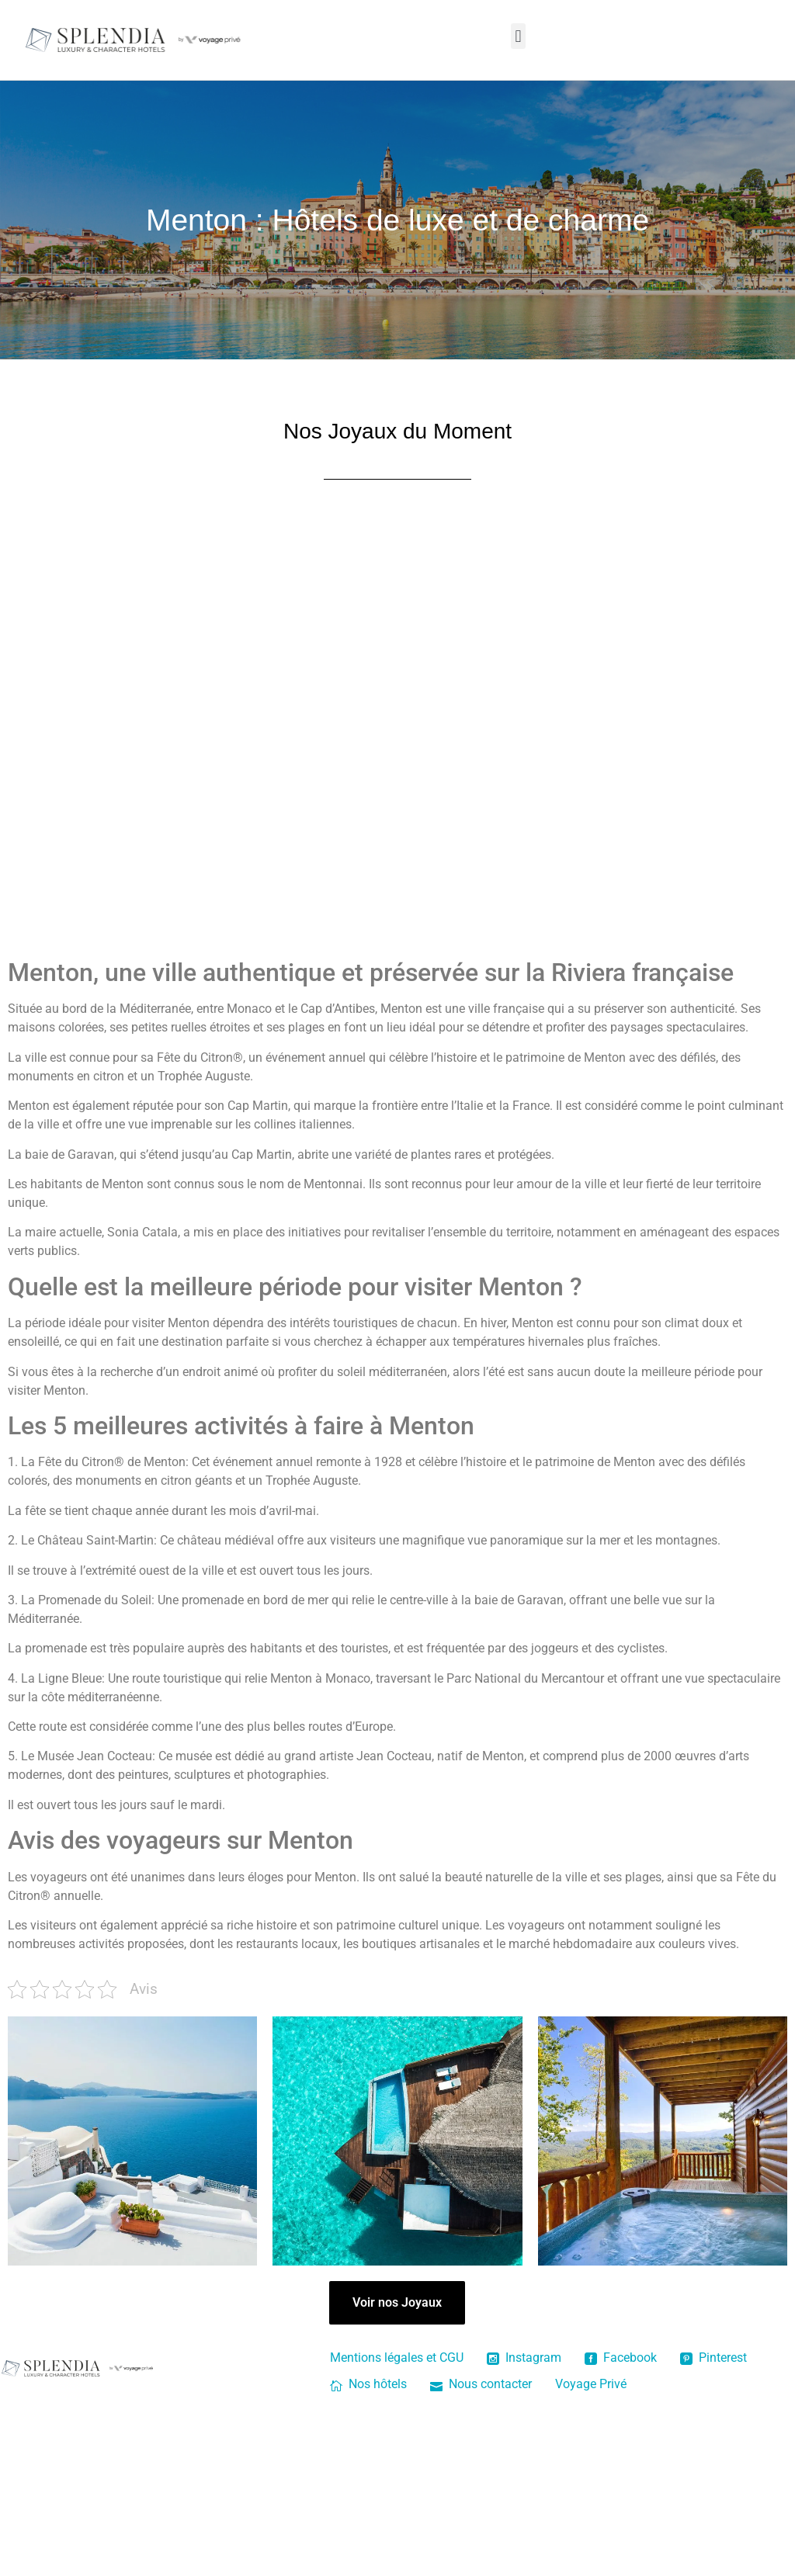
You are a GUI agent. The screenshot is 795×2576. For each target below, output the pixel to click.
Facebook (621, 2357)
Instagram (524, 2357)
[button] (518, 36)
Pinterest (713, 2357)
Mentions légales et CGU (396, 2357)
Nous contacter (481, 2384)
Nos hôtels (368, 2384)
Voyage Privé (591, 2384)
